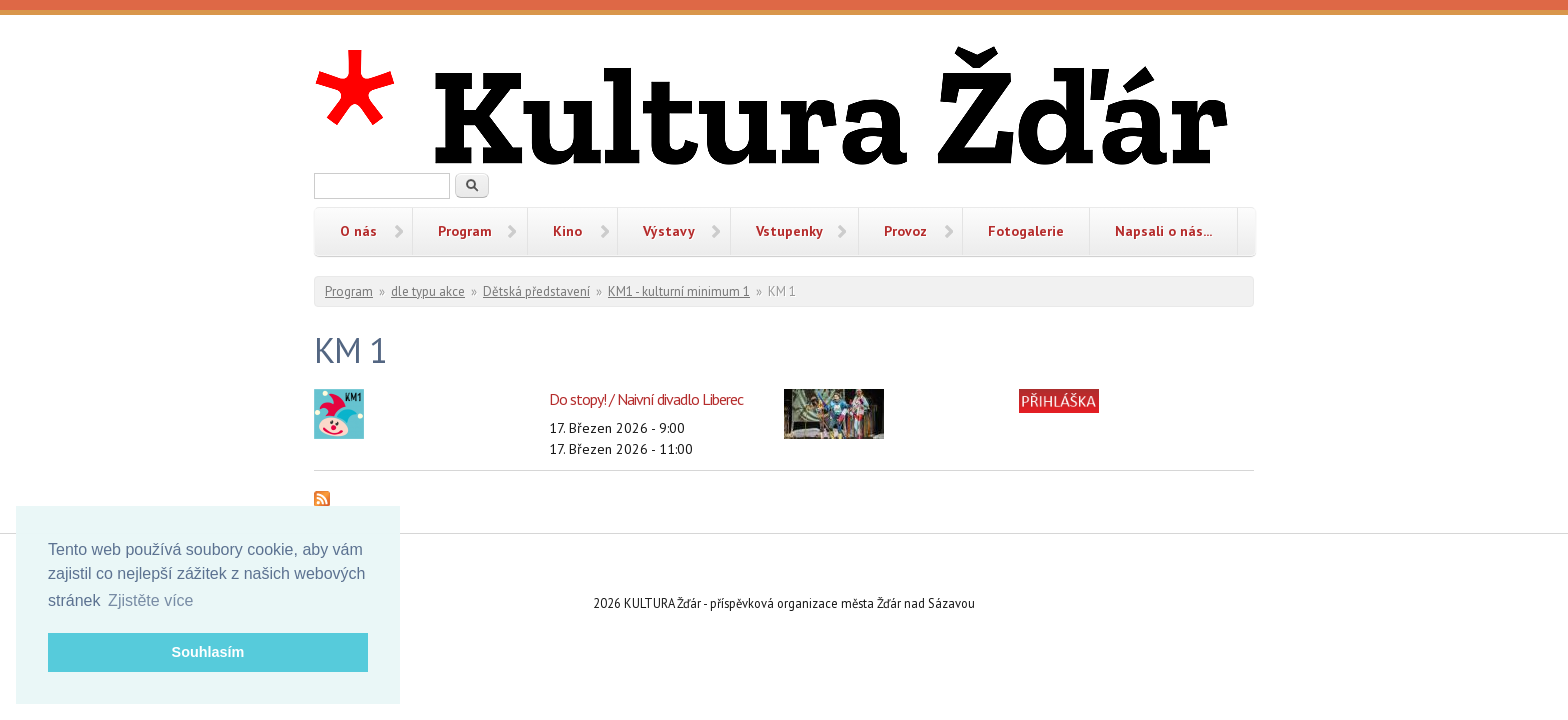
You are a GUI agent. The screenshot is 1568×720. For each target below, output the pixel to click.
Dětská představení (536, 291)
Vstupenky (789, 231)
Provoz (905, 231)
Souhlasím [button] (208, 652)
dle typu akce (428, 291)
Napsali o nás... (1163, 231)
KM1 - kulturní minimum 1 (679, 291)
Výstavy (669, 231)
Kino (567, 231)
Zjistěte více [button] (150, 600)
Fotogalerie (1026, 231)
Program (465, 231)
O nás (358, 231)
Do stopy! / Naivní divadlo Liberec (646, 399)
